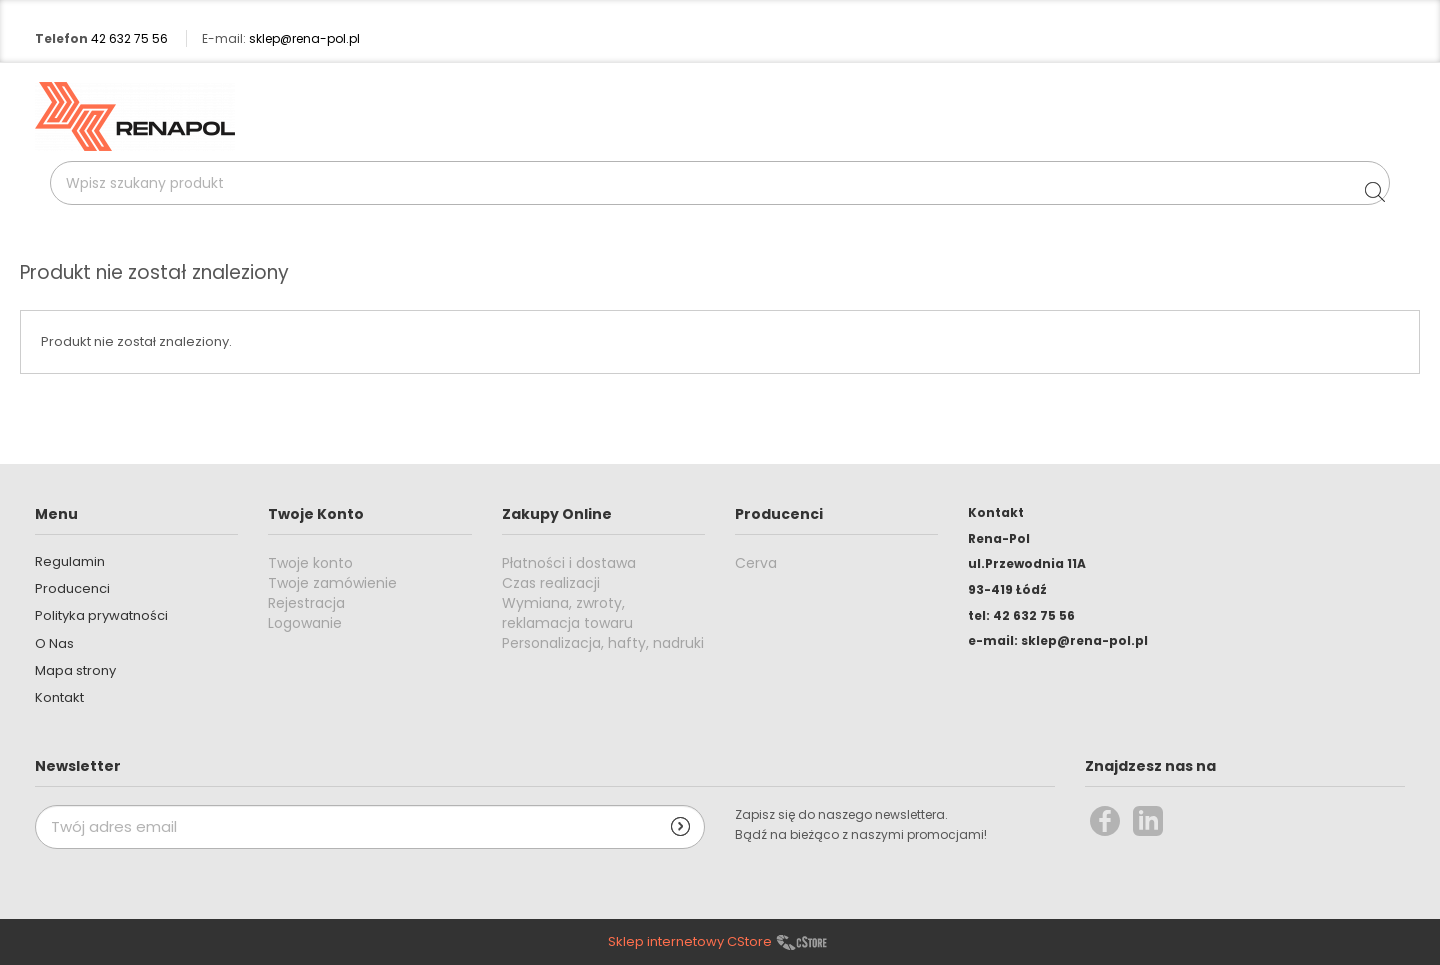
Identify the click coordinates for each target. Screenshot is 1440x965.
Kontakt (59, 697)
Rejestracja (306, 603)
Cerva (756, 563)
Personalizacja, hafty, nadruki (603, 643)
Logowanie (305, 623)
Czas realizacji (551, 583)
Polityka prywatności (101, 615)
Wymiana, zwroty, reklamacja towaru (567, 613)
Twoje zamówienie (332, 583)
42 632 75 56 (129, 38)
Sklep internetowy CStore (690, 942)
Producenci (72, 588)
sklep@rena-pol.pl (304, 38)
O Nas (54, 643)
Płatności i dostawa (569, 563)
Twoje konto (310, 563)
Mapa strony (75, 670)
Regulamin (70, 561)
